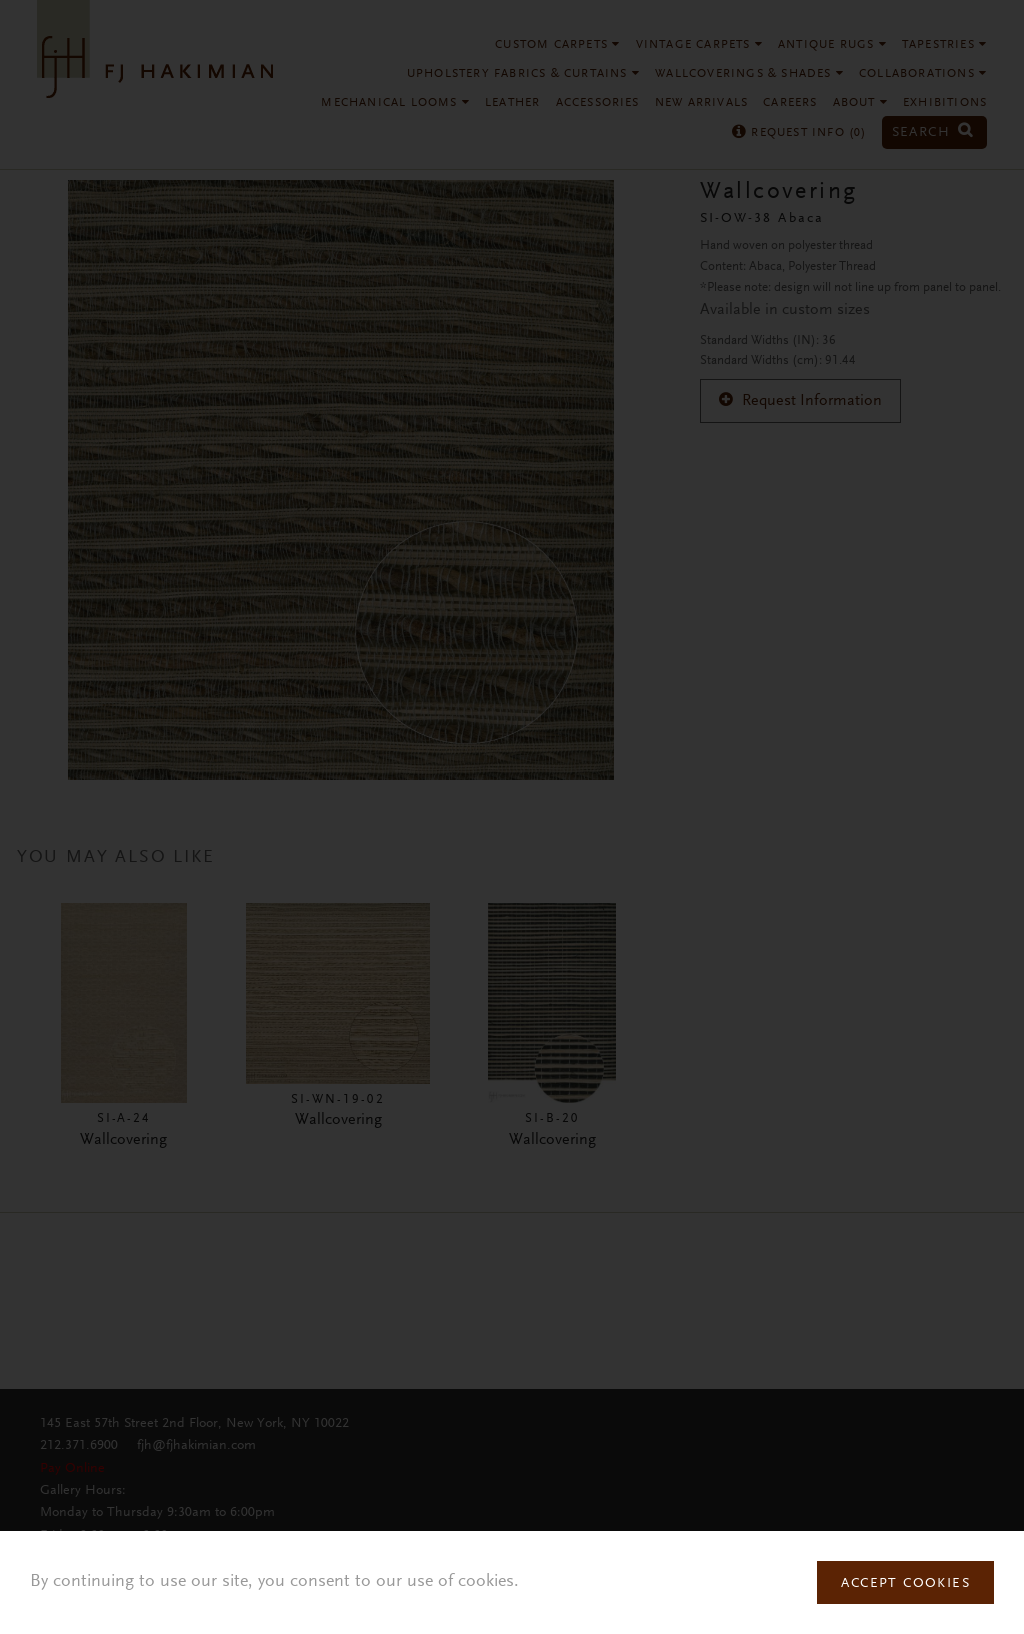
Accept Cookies (905, 1584)
